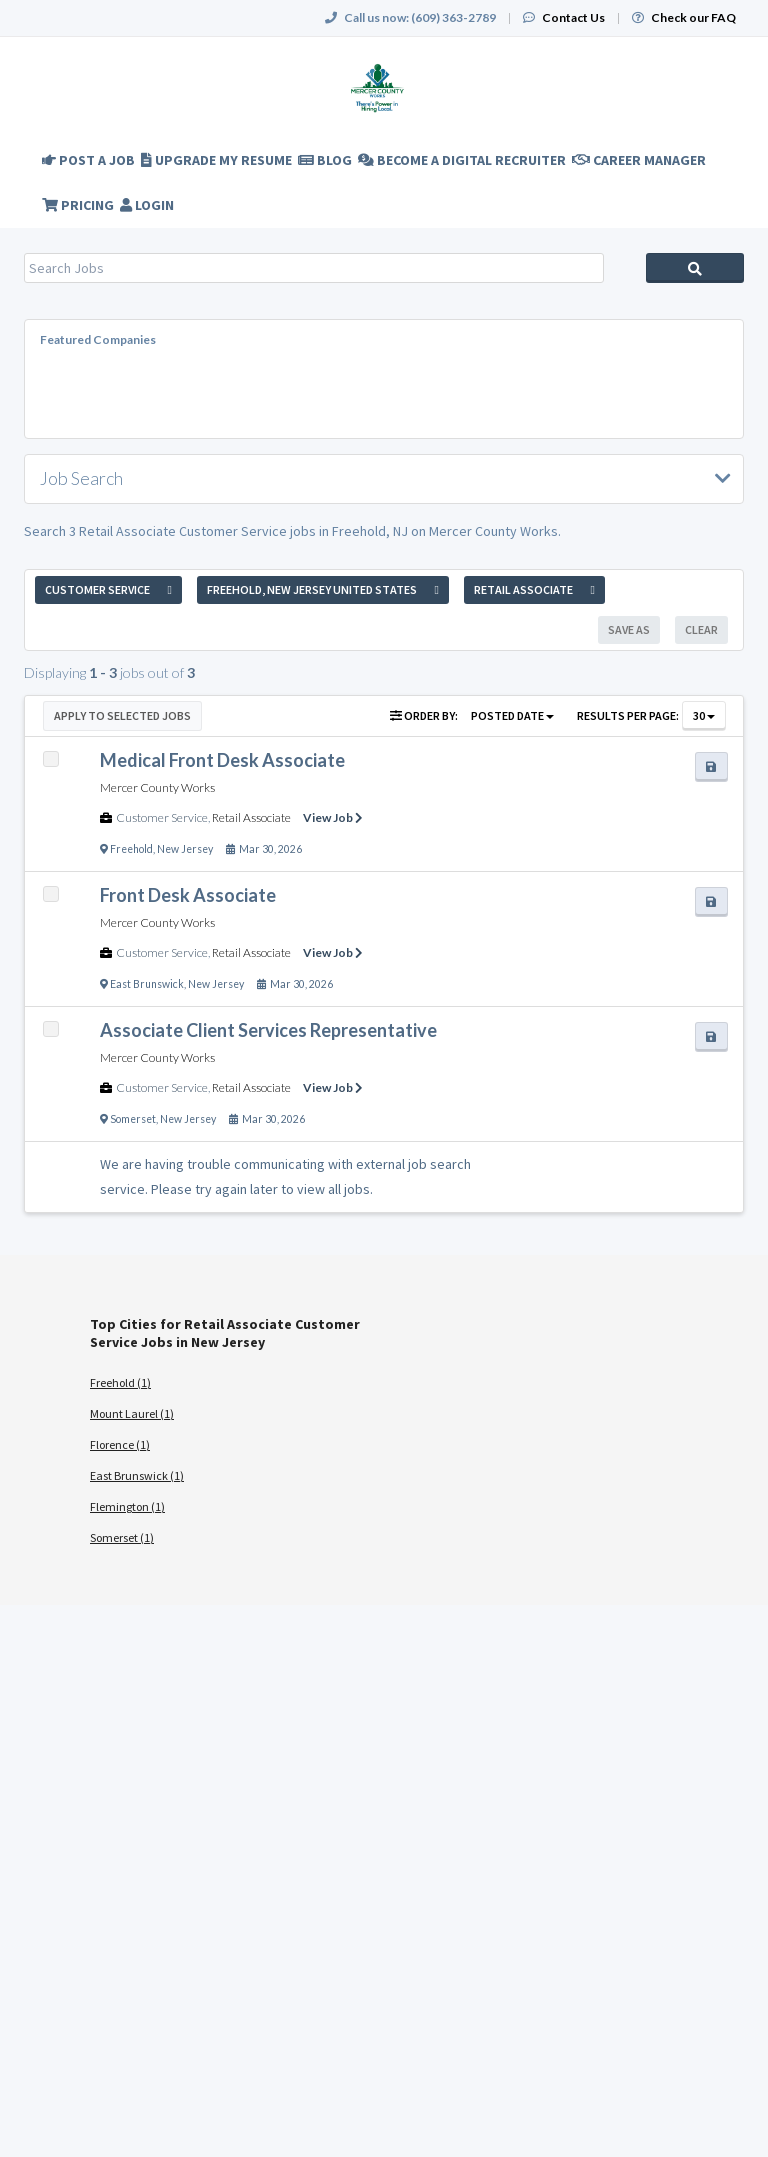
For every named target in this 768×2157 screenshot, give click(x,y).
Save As (629, 629)
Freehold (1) (120, 1382)
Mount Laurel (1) (132, 1413)
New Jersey (185, 849)
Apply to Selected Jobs (122, 715)
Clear (701, 629)
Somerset (133, 1119)
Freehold (131, 849)
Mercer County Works (157, 787)
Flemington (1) (127, 1506)
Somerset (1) (122, 1537)
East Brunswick (147, 984)
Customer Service (162, 817)
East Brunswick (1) (137, 1475)
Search (695, 268)
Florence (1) (120, 1444)
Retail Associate (251, 817)
